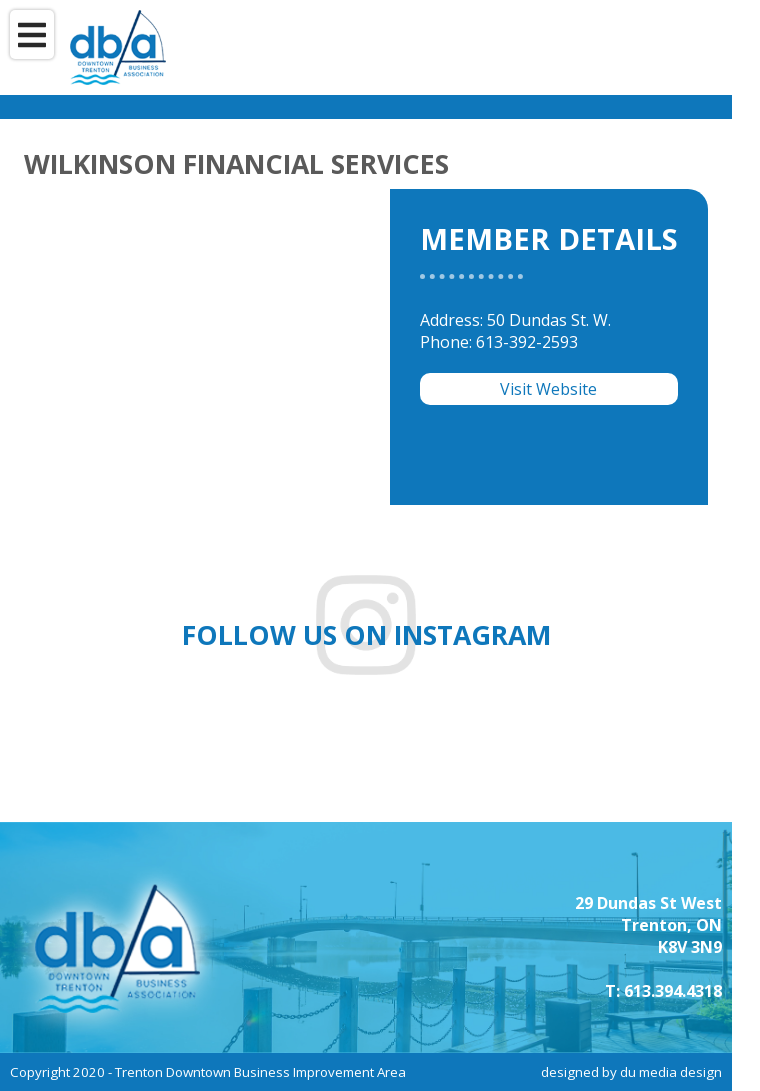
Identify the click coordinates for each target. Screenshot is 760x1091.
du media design (671, 1072)
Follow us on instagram (366, 635)
